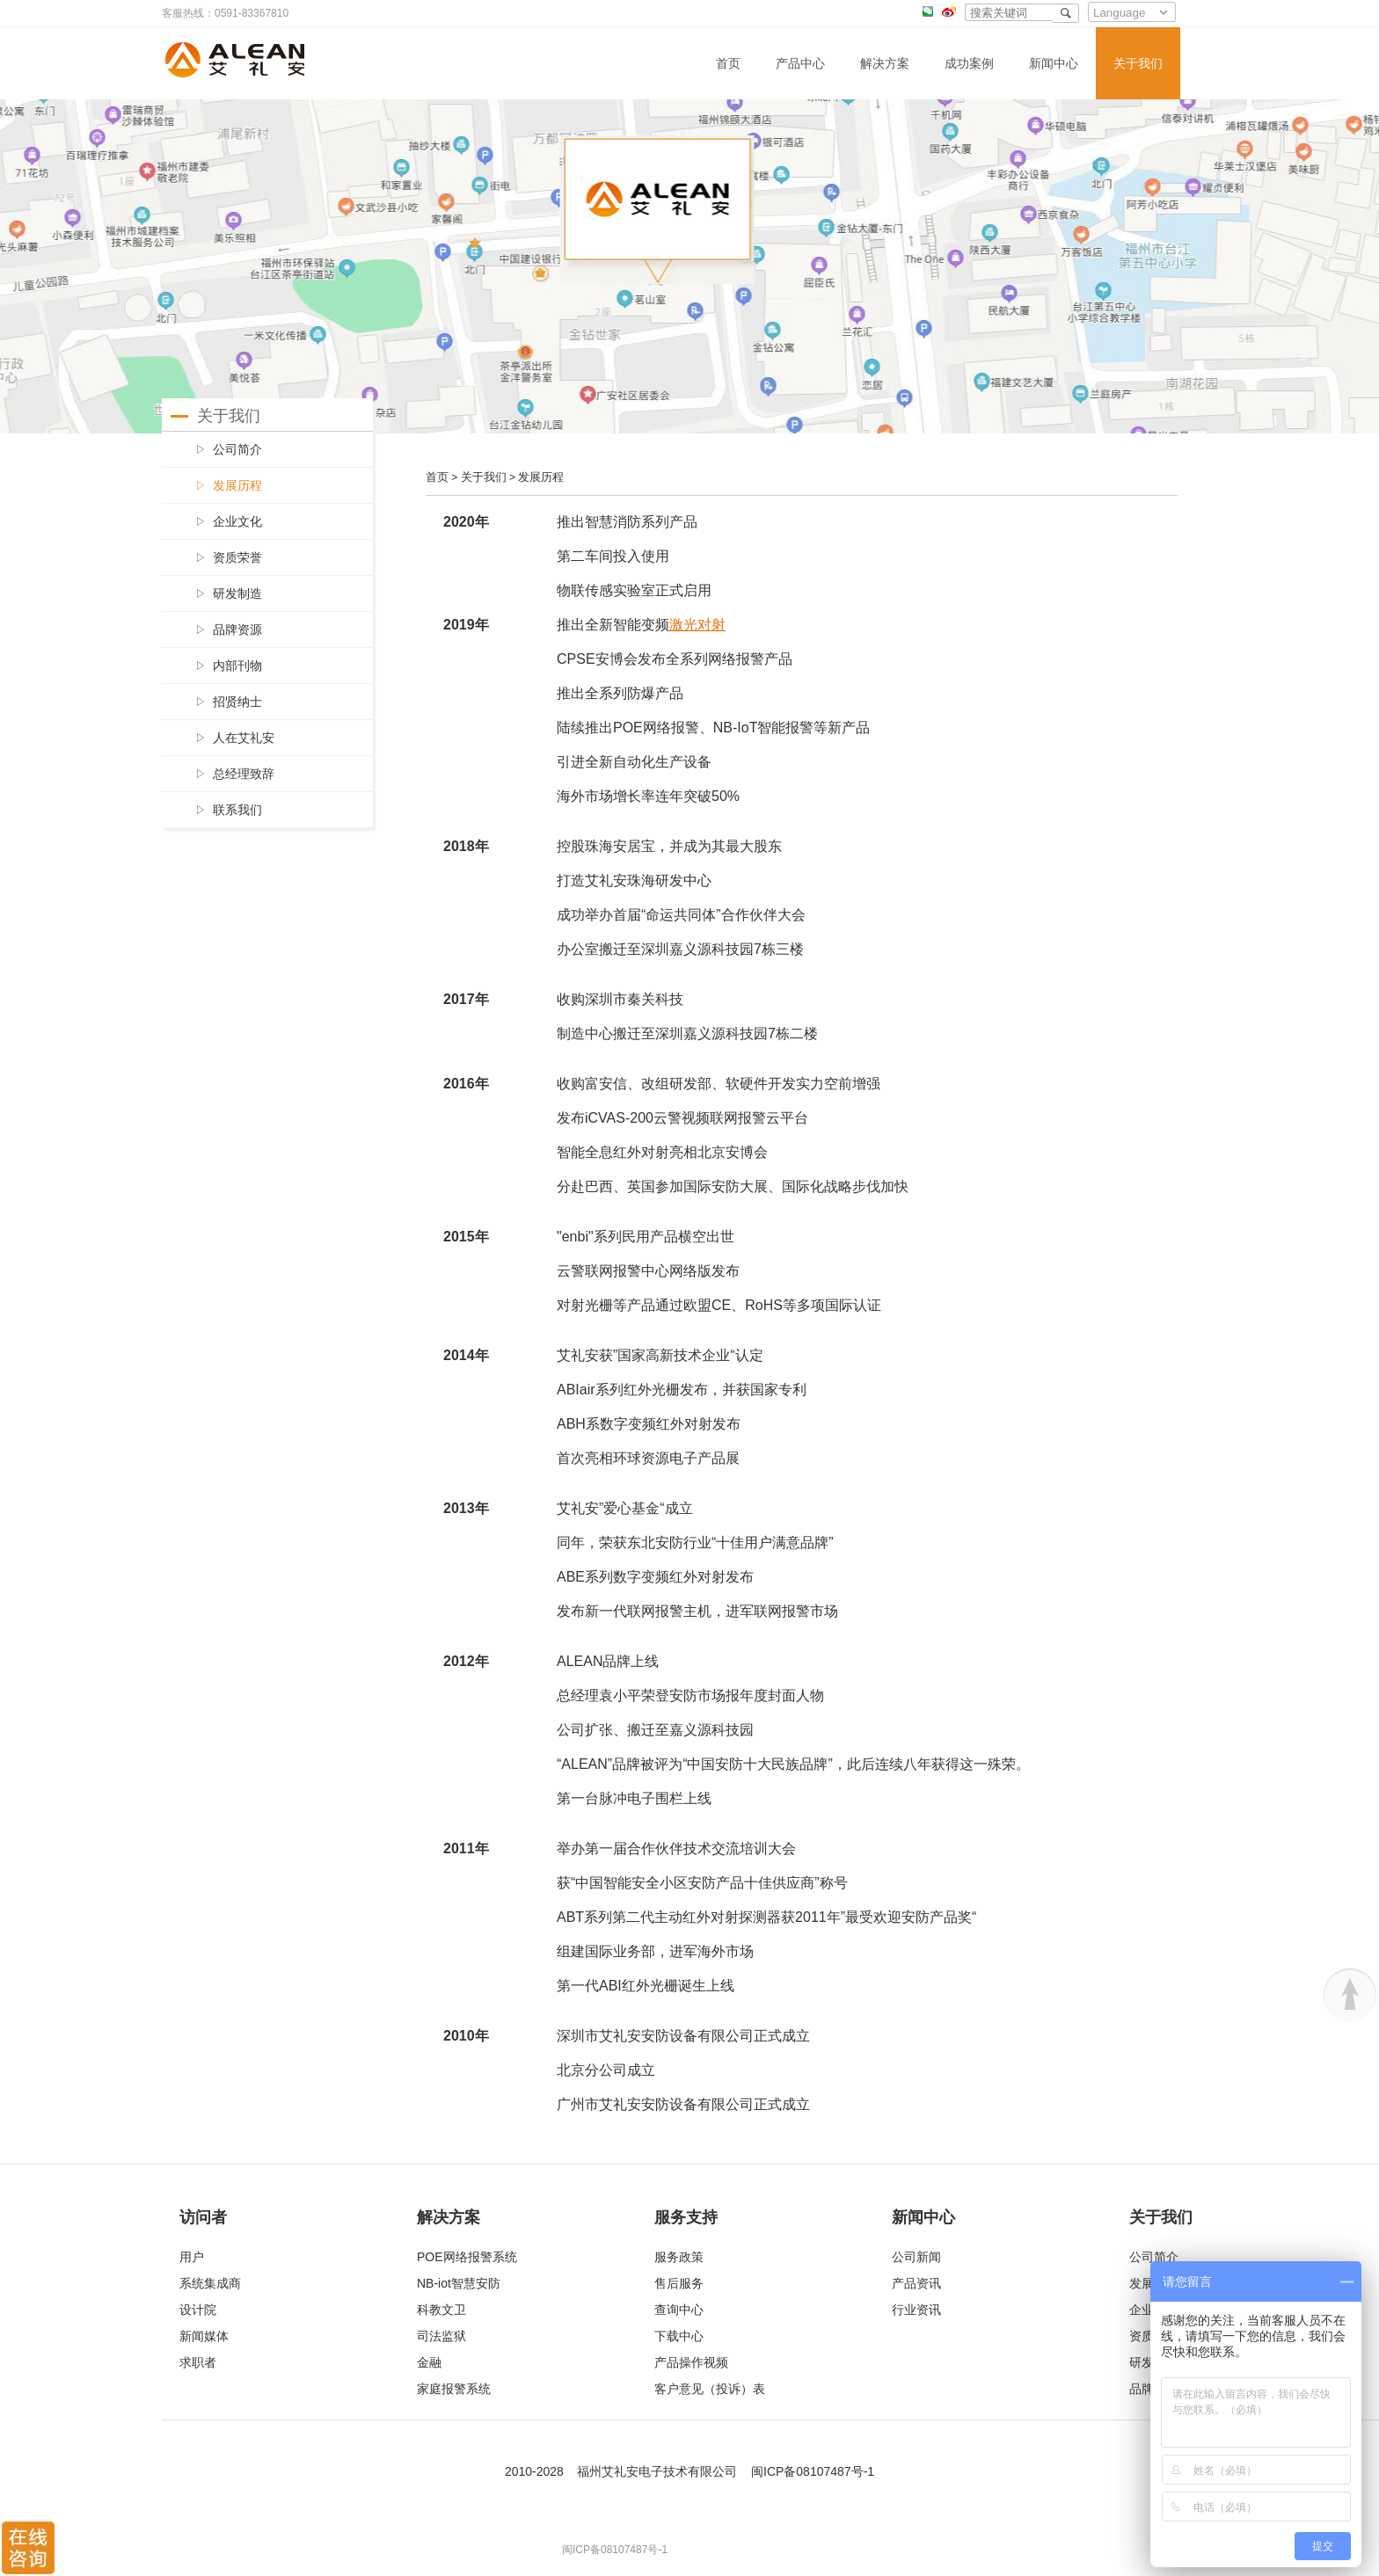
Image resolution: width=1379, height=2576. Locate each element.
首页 (728, 63)
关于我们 (1138, 63)
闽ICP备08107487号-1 (812, 2471)
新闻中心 (1053, 63)
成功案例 (969, 63)
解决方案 (884, 63)
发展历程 (541, 477)
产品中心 (800, 63)
